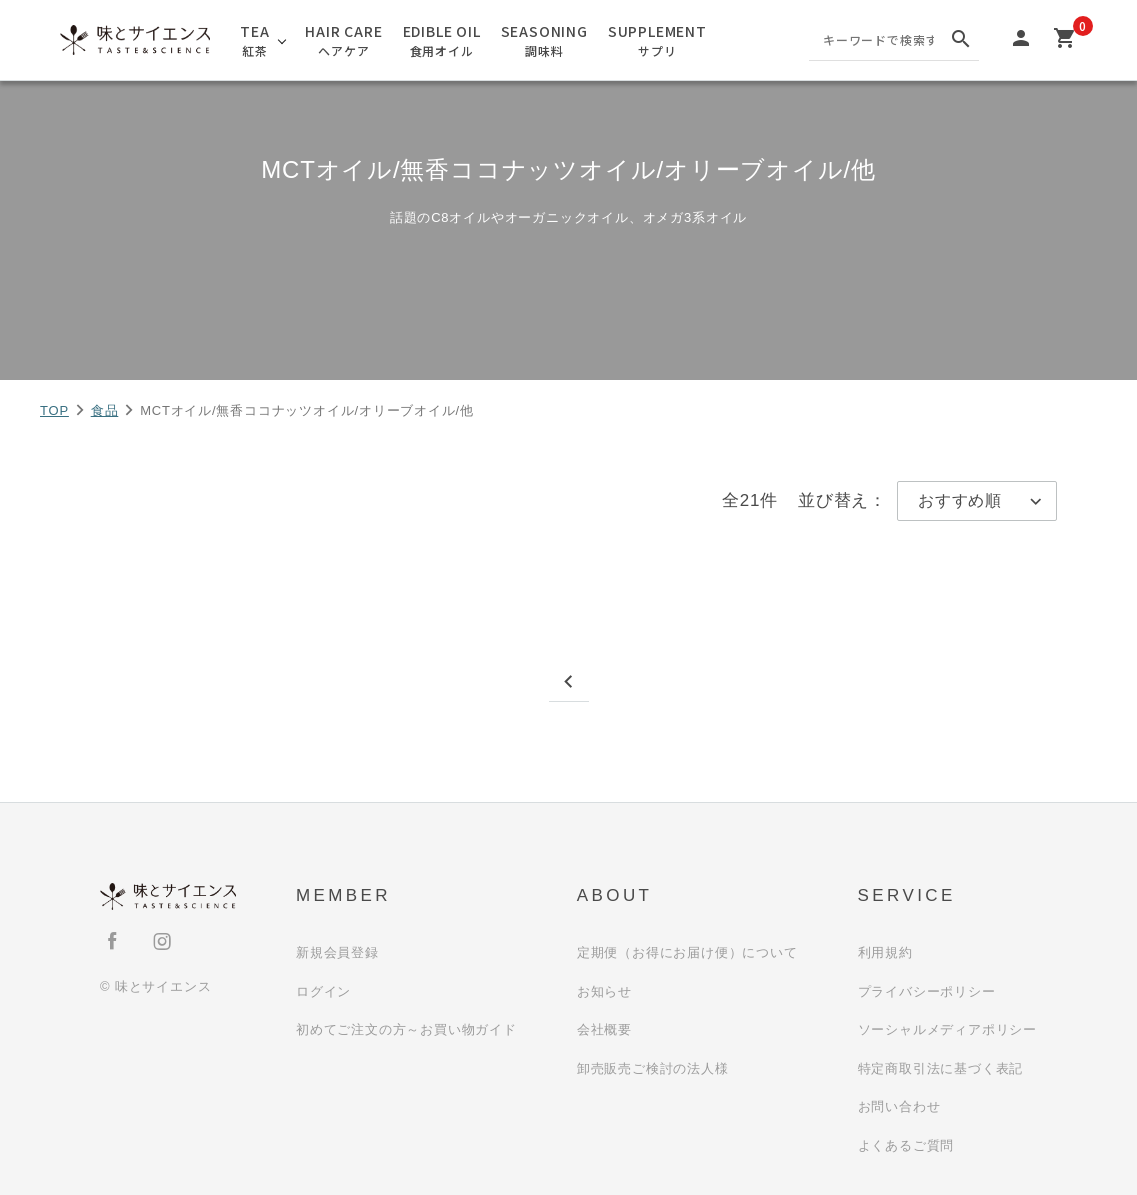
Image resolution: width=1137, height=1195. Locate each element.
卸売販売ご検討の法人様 (653, 1068)
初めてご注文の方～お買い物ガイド (406, 1029)
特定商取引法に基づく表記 (941, 1068)
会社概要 (604, 1029)
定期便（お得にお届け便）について (687, 952)
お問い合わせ (899, 1106)
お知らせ (604, 991)
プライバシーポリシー (927, 991)
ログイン (323, 991)
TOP (54, 410)
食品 (105, 410)
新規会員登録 (337, 952)
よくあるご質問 (906, 1145)
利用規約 (885, 952)
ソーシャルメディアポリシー (947, 1029)
